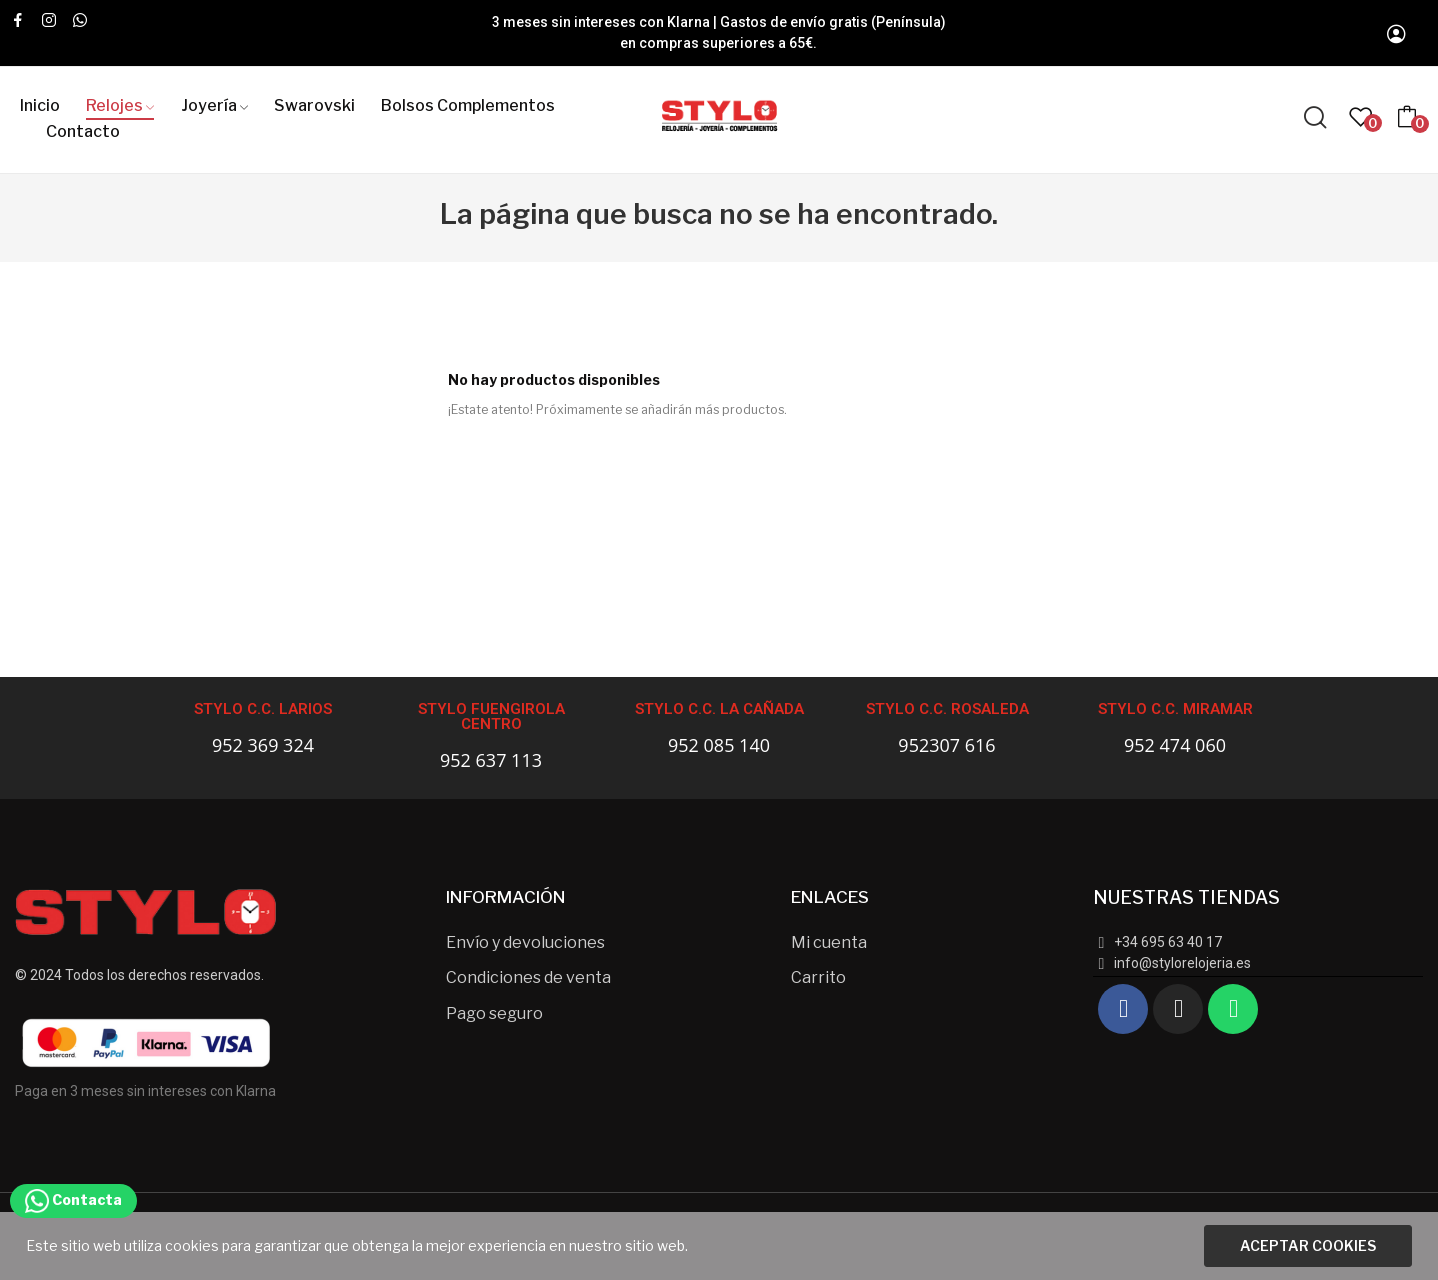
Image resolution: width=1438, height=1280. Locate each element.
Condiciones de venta (528, 977)
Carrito (818, 977)
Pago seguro (494, 1013)
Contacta (73, 1199)
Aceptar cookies (1308, 1245)
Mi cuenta (829, 942)
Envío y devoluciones (525, 942)
